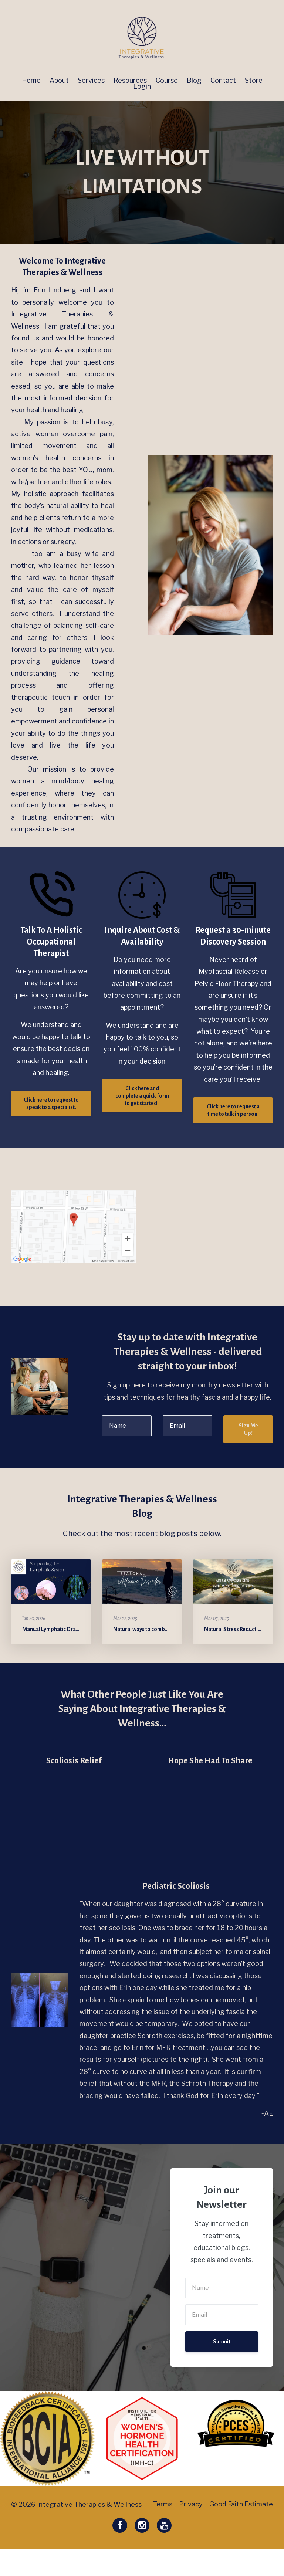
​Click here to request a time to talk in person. (233, 1110)
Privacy (188, 2531)
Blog (194, 81)
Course (167, 81)
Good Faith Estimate (241, 2531)
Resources (130, 81)
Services (91, 81)
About (59, 81)
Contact (223, 81)
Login (142, 86)
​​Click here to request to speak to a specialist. (51, 1103)
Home (31, 81)
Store (254, 81)
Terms (158, 2531)
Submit (221, 2342)
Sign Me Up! (248, 1429)
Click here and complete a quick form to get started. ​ (142, 1095)
